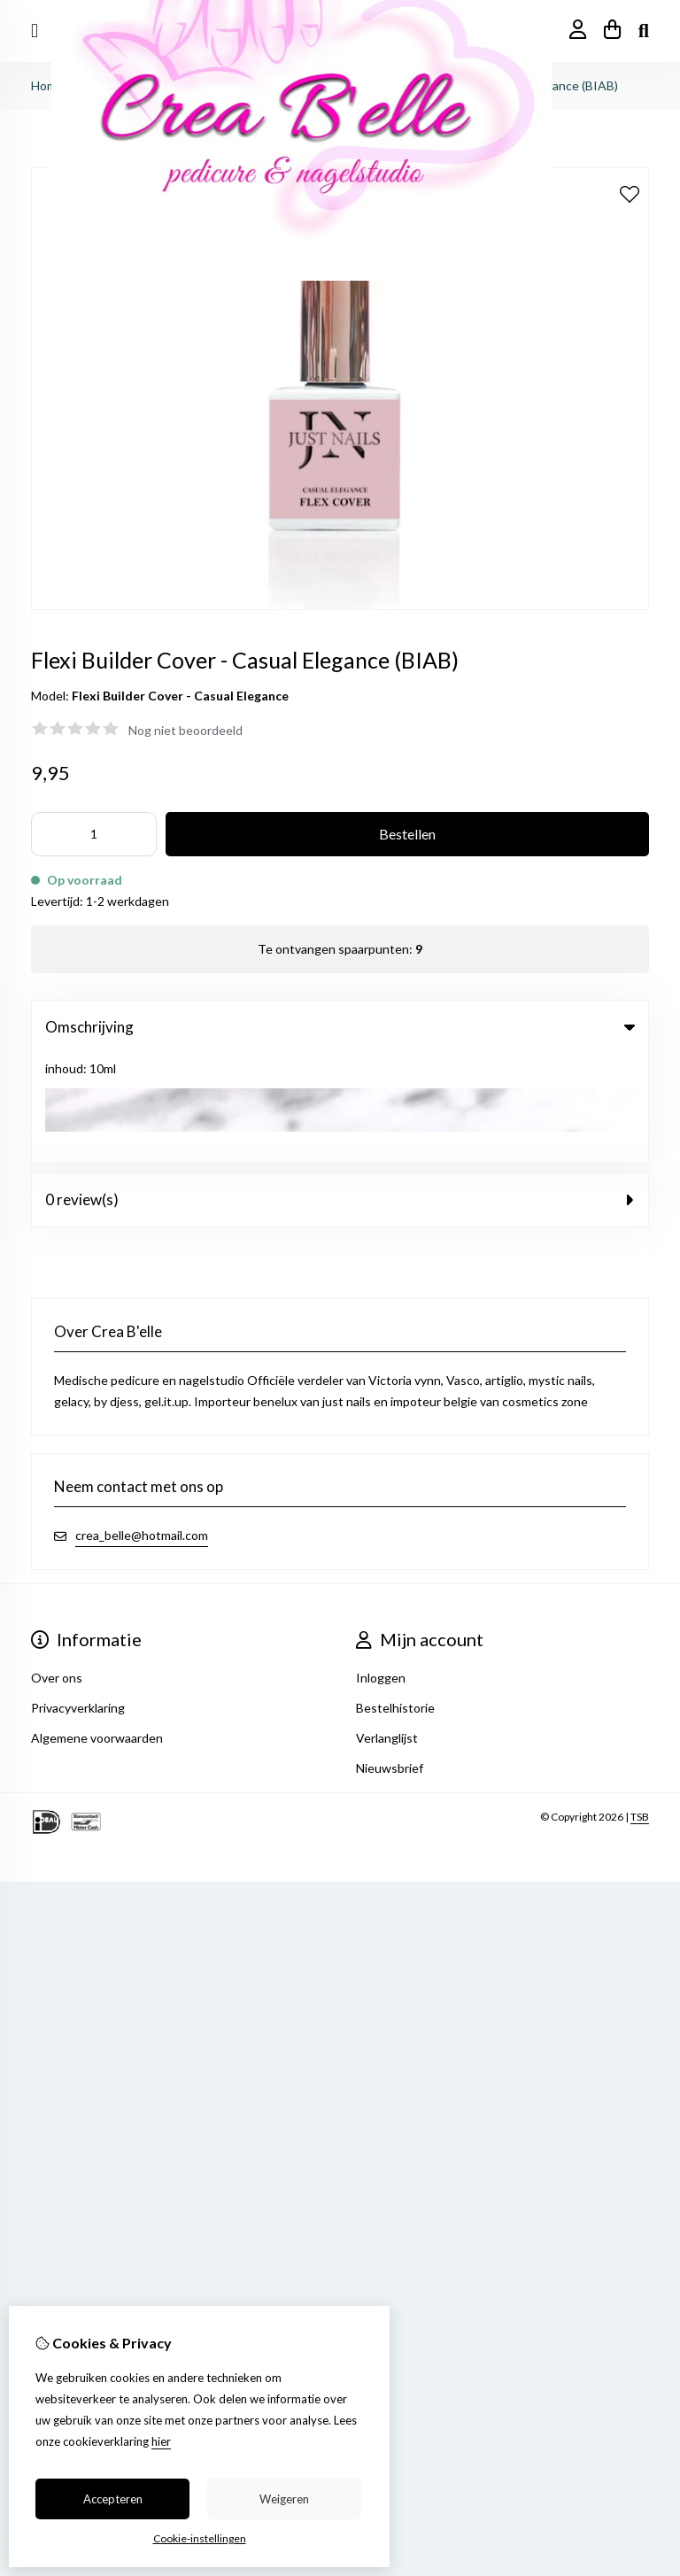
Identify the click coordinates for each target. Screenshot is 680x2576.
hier (161, 2441)
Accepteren (113, 2499)
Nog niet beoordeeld (185, 730)
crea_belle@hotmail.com (141, 1426)
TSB (639, 1707)
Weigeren (284, 2499)
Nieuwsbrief (389, 1659)
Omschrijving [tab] (340, 1026)
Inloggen (381, 1568)
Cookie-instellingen (199, 2538)
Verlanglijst (387, 1628)
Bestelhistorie (395, 1598)
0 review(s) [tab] (340, 1090)
